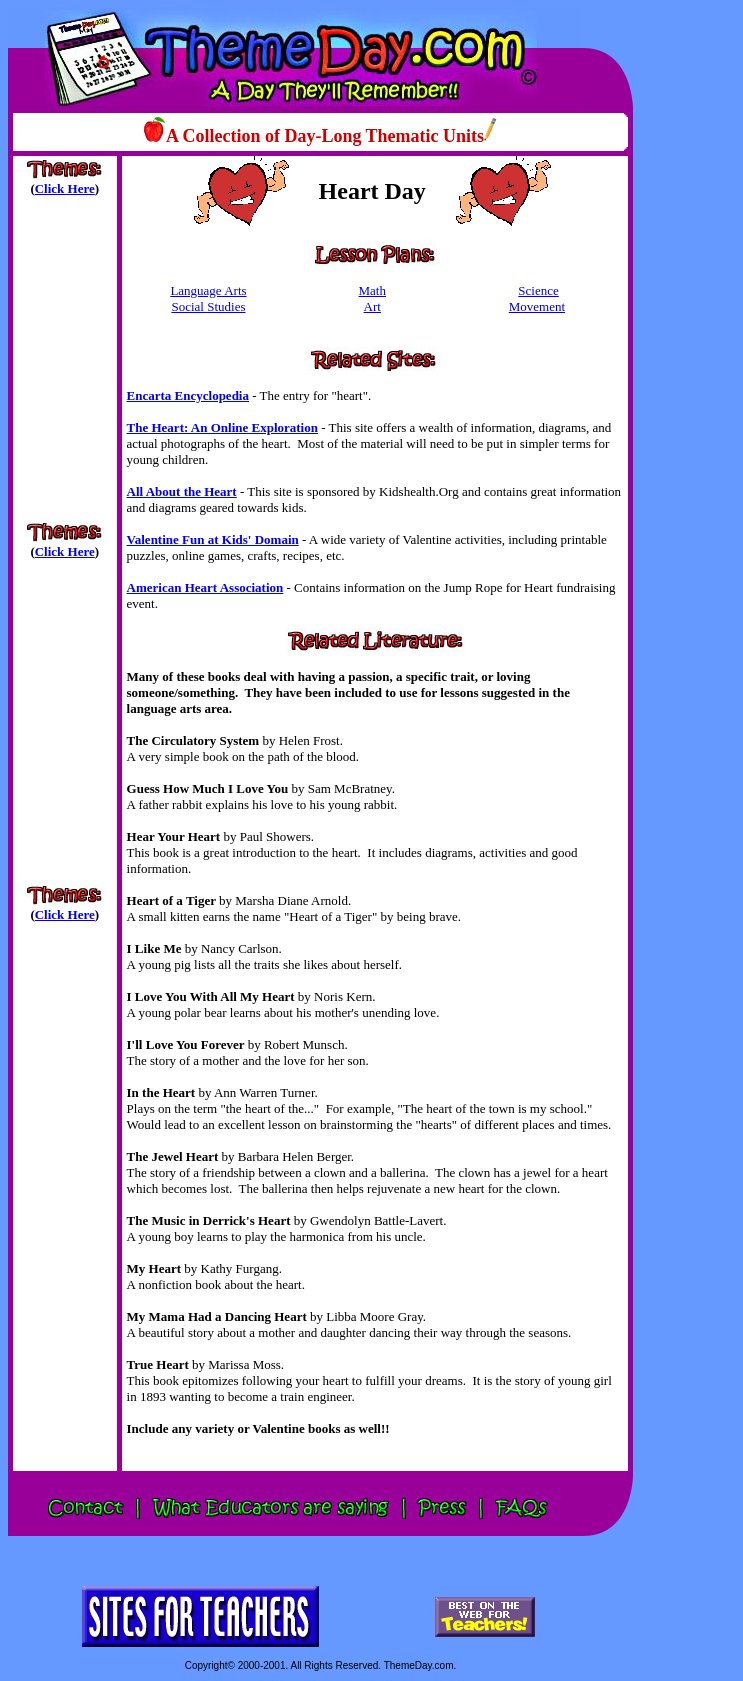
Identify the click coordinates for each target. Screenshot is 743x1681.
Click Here (65, 188)
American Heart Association (205, 587)
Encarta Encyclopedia (188, 395)
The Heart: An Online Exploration (222, 427)
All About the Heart (182, 491)
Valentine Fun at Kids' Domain (213, 539)
